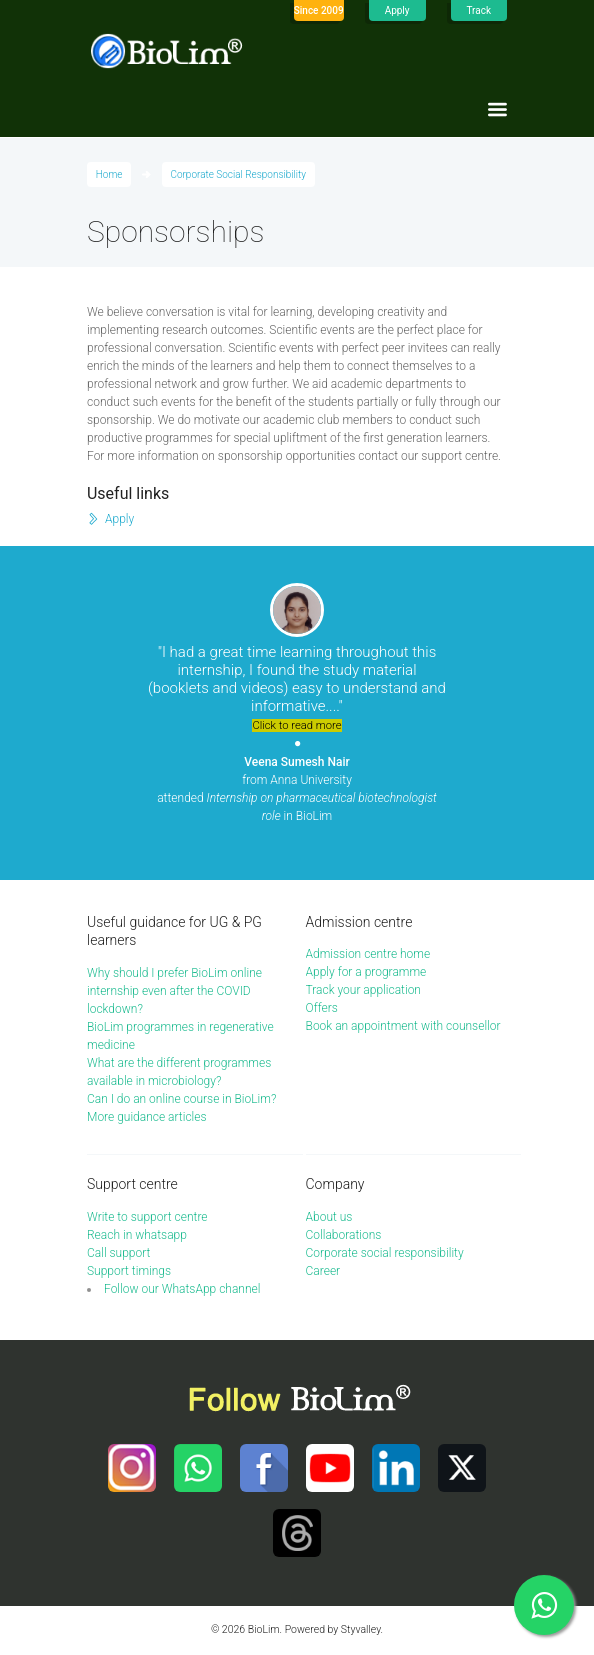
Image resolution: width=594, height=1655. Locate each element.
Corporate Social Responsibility (238, 174)
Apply (397, 10)
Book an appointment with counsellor (403, 1026)
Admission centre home (368, 954)
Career (323, 1271)
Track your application (363, 990)
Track (479, 10)
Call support (118, 1253)
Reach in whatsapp (137, 1235)
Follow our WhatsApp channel (182, 1289)
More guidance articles (147, 1117)
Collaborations (344, 1235)
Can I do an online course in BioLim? (181, 1099)
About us (329, 1217)
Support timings (129, 1271)
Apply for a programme (366, 972)
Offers (322, 1008)
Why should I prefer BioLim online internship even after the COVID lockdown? (174, 991)
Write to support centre (147, 1217)
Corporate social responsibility (385, 1253)
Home (109, 174)
